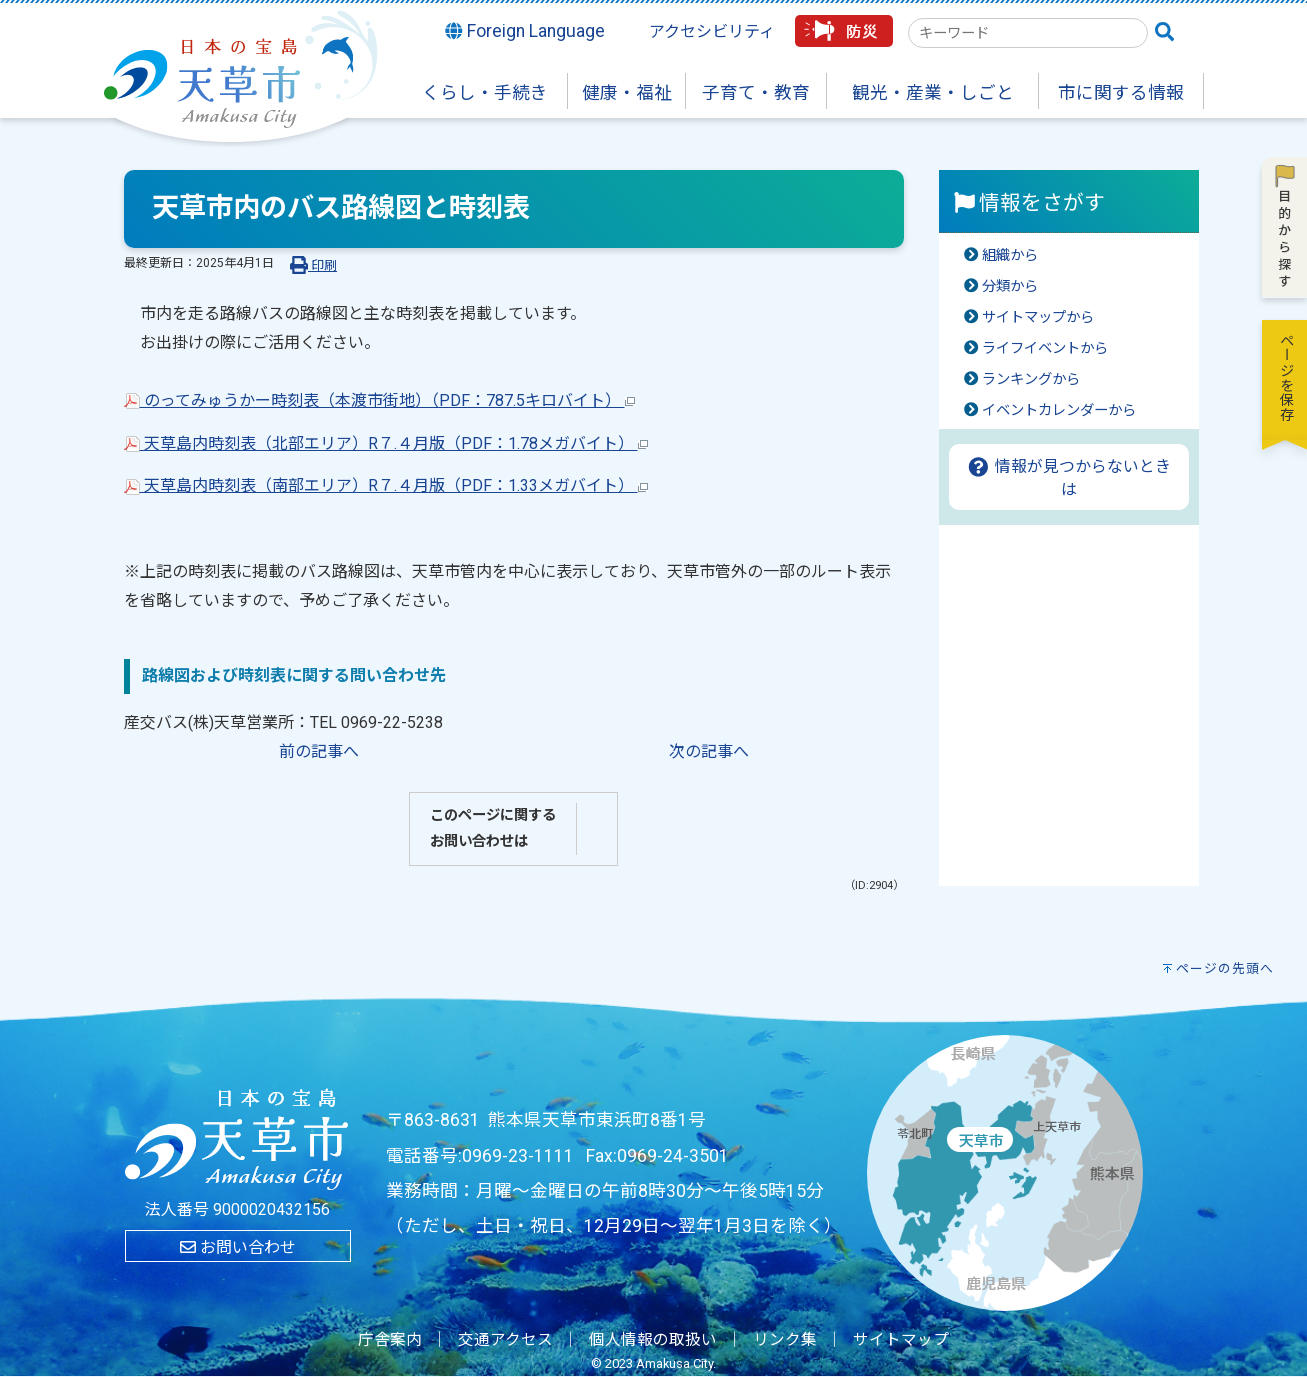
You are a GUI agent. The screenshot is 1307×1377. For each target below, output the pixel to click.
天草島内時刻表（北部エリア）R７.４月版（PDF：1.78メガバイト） (386, 443)
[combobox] (1028, 33)
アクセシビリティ (712, 31)
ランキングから (1031, 379)
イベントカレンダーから (1059, 410)
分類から (1010, 286)
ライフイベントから (1045, 348)
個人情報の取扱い (653, 1340)
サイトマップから (1038, 317)
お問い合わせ (238, 1247)
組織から (1010, 255)
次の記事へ (709, 751)
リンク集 (785, 1340)
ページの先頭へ (1225, 968)
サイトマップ (901, 1340)
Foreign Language (525, 31)
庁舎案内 (390, 1340)
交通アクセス (505, 1340)
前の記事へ (319, 751)
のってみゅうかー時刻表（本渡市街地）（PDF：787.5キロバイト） (379, 400)
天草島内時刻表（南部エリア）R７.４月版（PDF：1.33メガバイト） (386, 485)
